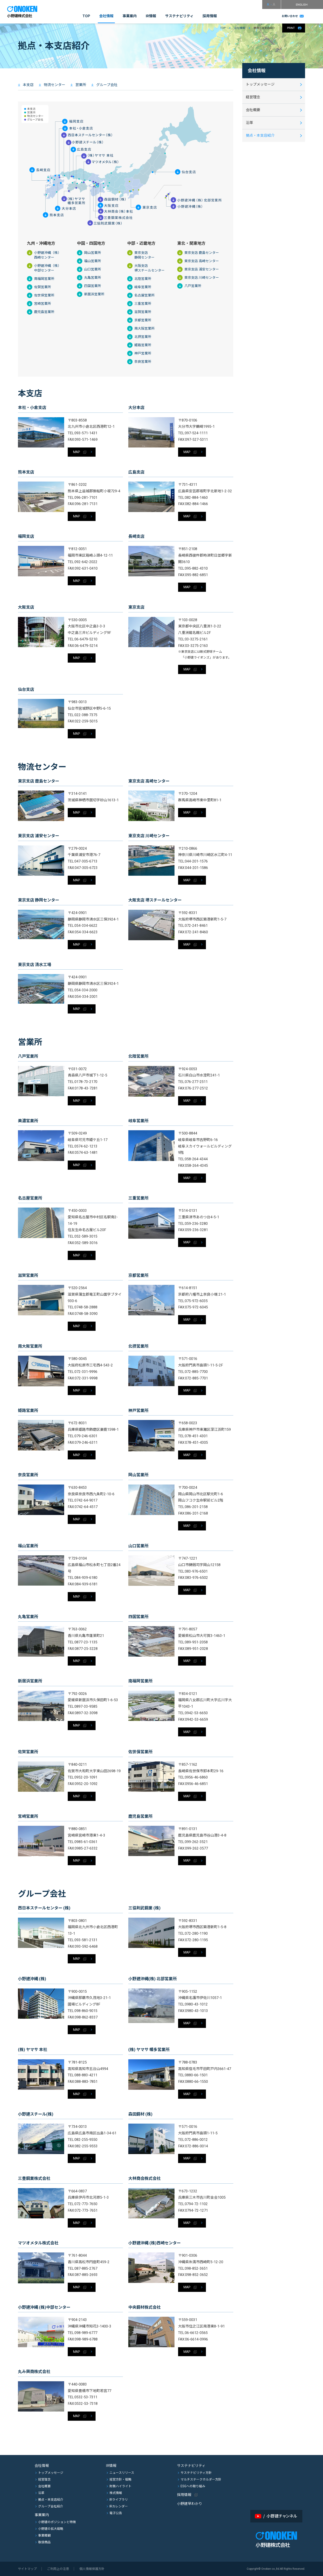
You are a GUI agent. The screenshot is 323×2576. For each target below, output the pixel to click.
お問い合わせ (290, 16)
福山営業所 (92, 261)
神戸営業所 (142, 353)
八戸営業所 (192, 286)
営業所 (80, 85)
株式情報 (115, 2493)
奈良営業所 (142, 362)
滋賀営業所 (142, 312)
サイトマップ (27, 2569)
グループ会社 (107, 85)
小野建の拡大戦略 (50, 2529)
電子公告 (115, 2513)
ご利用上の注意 (58, 2569)
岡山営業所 (92, 253)
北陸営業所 (142, 279)
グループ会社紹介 (50, 2506)
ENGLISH (302, 4)
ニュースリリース (121, 2472)
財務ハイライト (120, 2486)
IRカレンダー (118, 2506)
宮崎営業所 (42, 304)
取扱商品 (44, 2542)
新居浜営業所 (94, 294)
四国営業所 (92, 286)
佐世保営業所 (44, 295)
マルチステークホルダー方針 (201, 2479)
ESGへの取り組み (193, 2486)
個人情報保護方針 (92, 2569)
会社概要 (253, 110)
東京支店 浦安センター (201, 269)
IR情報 (151, 16)
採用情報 (210, 16)
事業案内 (129, 16)
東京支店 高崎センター (201, 261)
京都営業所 (142, 320)
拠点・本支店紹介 (260, 135)
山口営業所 (92, 269)
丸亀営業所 (92, 278)
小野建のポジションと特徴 (57, 2522)
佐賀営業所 (42, 287)
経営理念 (253, 97)
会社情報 (106, 16)
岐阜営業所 (142, 287)
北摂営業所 (142, 337)
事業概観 (44, 2535)
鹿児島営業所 (44, 312)
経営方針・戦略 (120, 2479)
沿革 (249, 123)
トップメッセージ (260, 84)
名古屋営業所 (144, 295)
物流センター (54, 85)
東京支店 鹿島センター (201, 253)
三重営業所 (142, 304)
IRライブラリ (118, 2499)
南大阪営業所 (144, 328)
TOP (86, 16)
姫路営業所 (142, 345)
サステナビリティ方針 (196, 2472)
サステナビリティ (179, 16)
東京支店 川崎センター (201, 278)
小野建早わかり (189, 2504)
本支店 (28, 85)
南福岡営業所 (44, 279)
